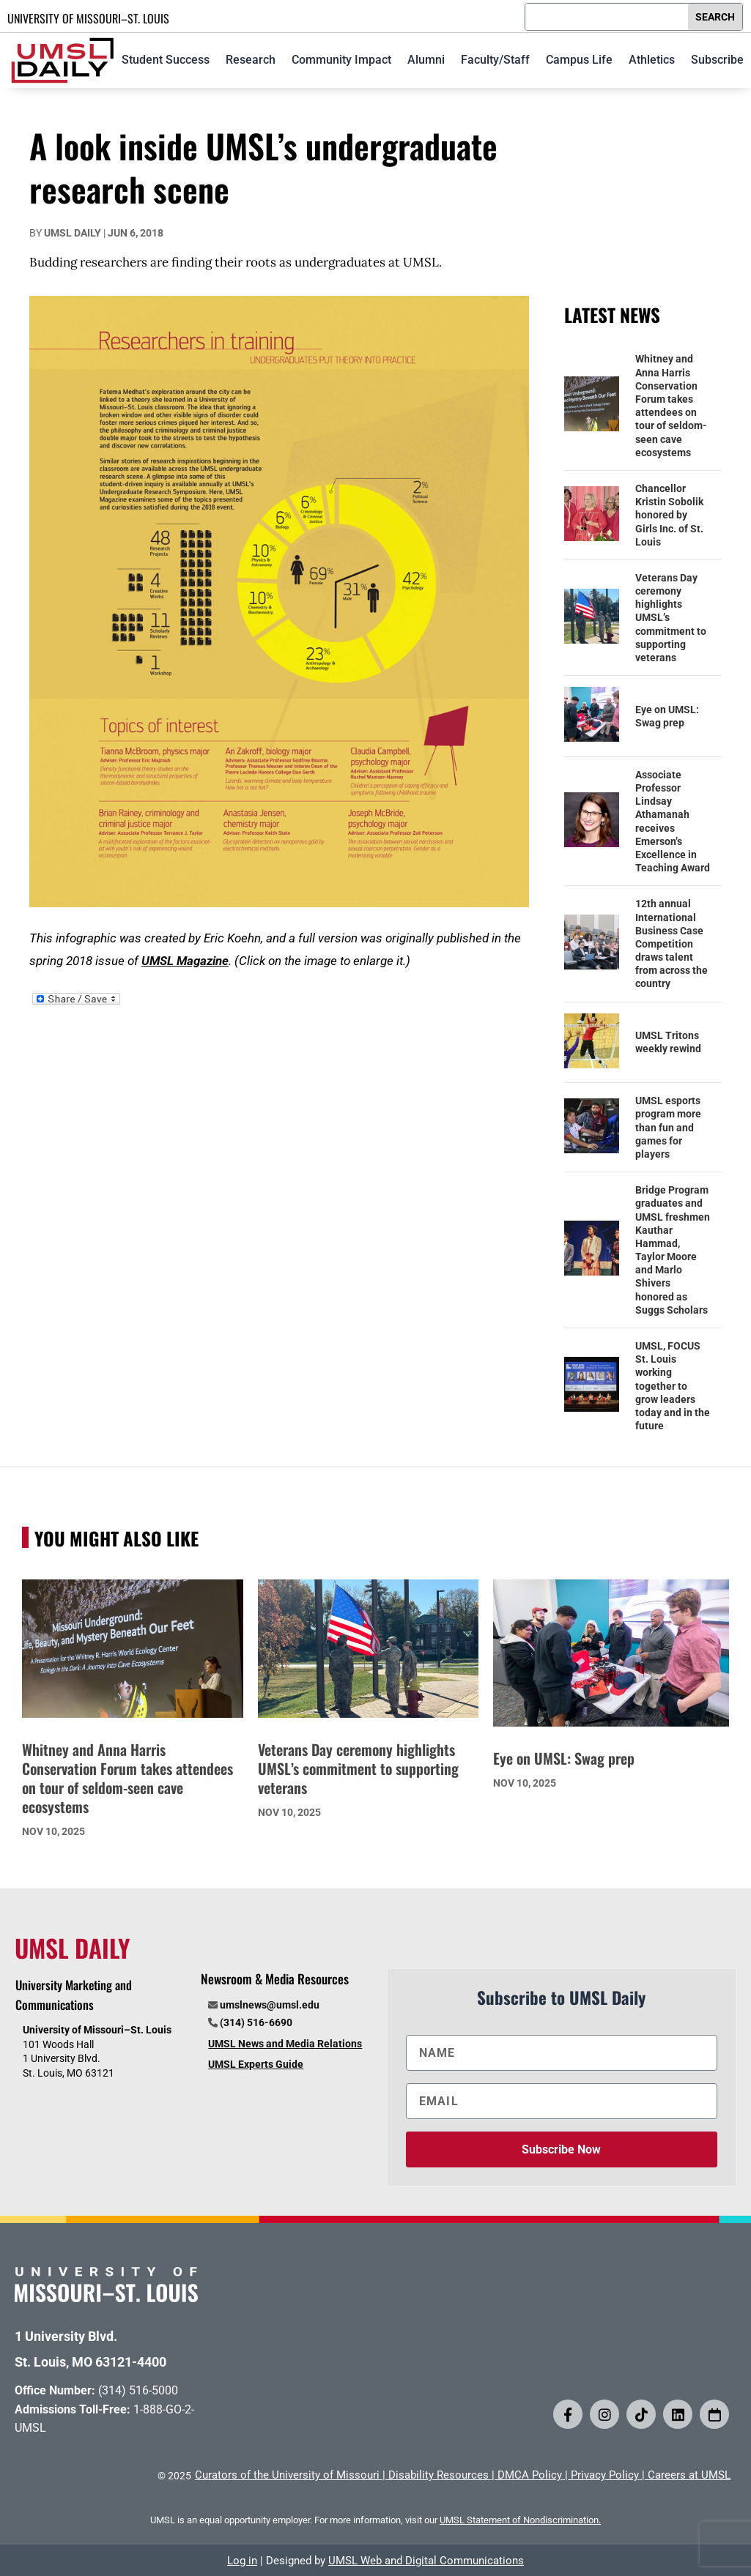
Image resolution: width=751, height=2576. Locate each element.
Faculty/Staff (495, 60)
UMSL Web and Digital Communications (426, 2560)
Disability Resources (438, 2475)
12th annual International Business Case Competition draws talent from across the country (671, 943)
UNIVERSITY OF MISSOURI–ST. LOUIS (88, 18)
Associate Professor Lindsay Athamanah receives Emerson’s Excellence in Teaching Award (672, 821)
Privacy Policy (605, 2475)
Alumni (426, 60)
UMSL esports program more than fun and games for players (668, 1127)
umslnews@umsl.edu (269, 2005)
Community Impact (341, 60)
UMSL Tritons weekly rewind (668, 1042)
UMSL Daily (72, 233)
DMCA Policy (529, 2475)
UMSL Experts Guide (255, 2064)
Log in (242, 2560)
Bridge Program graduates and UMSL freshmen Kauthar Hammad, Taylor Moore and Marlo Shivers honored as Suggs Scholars (672, 1250)
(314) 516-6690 (256, 2022)
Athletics (652, 60)
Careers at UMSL (689, 2475)
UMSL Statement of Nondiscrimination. (520, 2519)
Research (250, 60)
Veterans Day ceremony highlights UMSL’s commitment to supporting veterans (670, 617)
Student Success (166, 60)
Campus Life (579, 60)
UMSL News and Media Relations (285, 2044)
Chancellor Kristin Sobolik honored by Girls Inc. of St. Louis (669, 515)
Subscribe (717, 60)
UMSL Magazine (185, 960)
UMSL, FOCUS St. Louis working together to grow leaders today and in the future (672, 1386)
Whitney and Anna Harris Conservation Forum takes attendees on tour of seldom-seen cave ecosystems (671, 405)
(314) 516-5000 (138, 2390)
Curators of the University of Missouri (287, 2475)
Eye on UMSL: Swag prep (667, 716)
